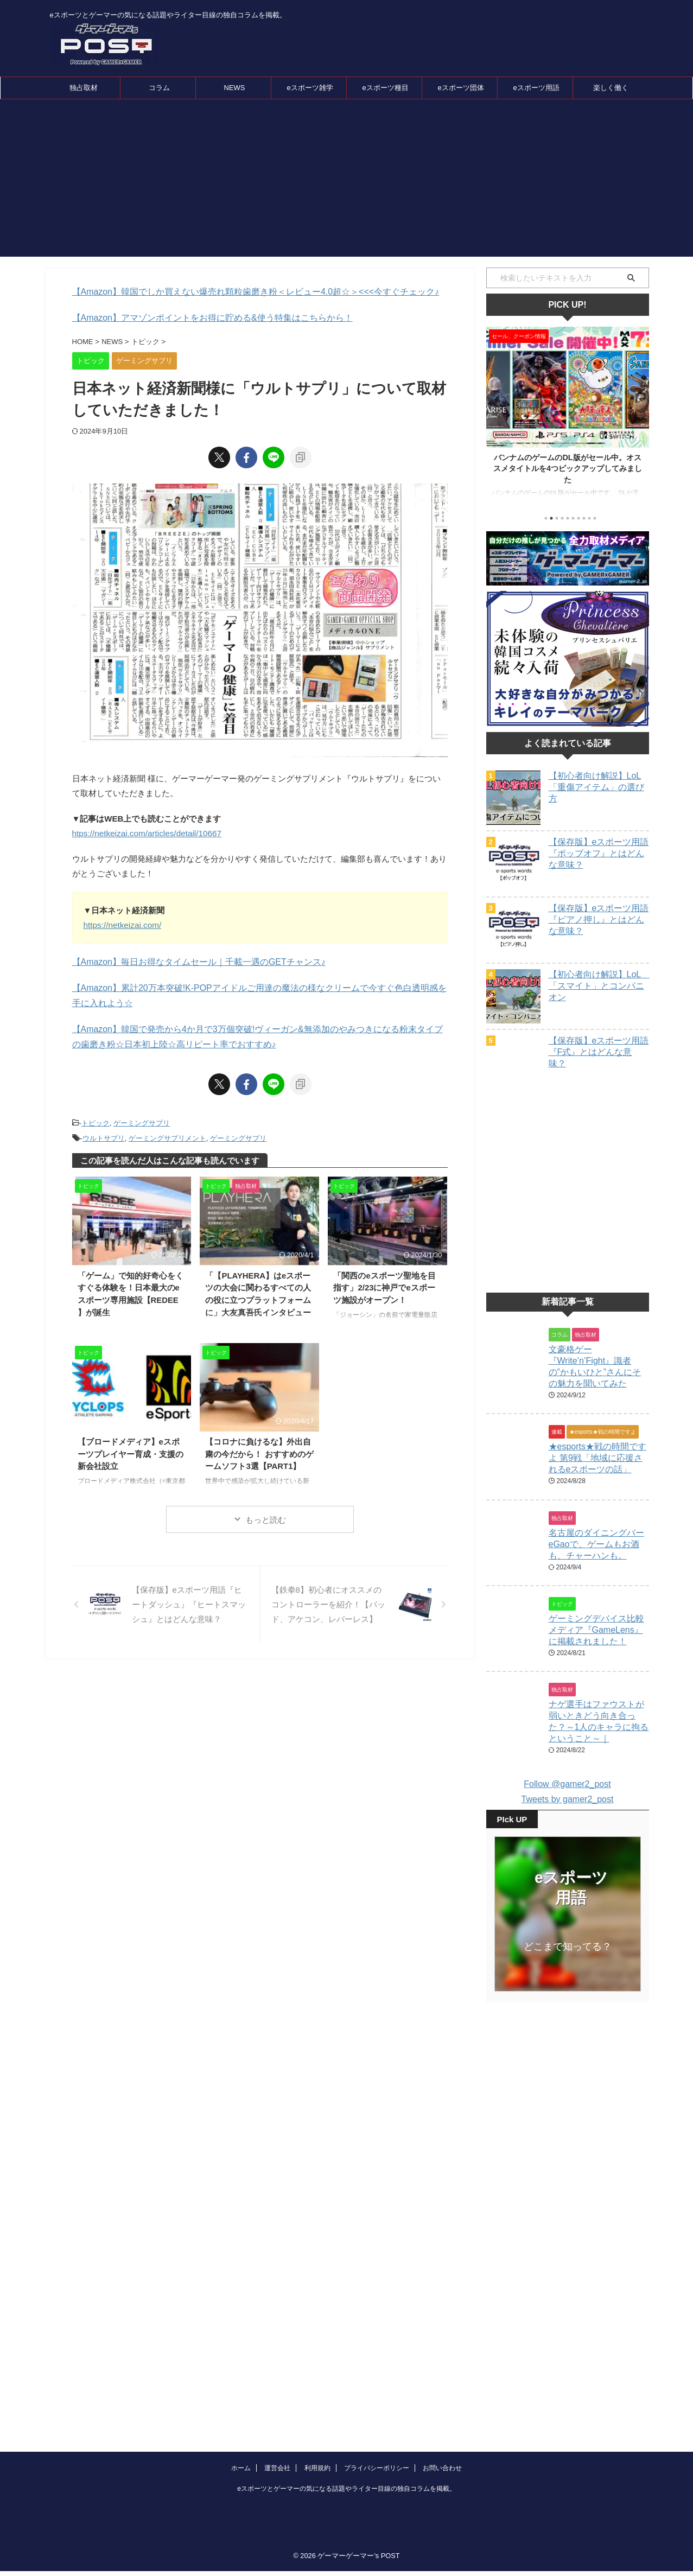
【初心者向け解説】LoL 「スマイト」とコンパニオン (599, 986)
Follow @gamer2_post (567, 1811)
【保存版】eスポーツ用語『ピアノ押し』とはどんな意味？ (599, 920)
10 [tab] (594, 518)
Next (639, 414)
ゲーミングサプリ (141, 1120)
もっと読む (265, 1515)
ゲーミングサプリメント (167, 1134)
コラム (159, 88)
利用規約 (317, 2407)
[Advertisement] (346, 181)
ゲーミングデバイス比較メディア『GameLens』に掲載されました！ (596, 1657)
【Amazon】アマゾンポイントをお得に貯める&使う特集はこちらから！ (203, 317)
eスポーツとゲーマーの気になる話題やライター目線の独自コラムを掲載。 (346, 2428)
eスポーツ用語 (536, 88)
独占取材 (83, 88)
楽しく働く (610, 88)
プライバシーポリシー (376, 2407)
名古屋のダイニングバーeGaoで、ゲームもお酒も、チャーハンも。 (596, 1571)
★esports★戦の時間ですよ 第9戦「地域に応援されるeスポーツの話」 (597, 1485)
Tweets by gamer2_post (568, 1826)
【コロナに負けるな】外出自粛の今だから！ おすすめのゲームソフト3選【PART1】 (259, 1449)
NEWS (234, 88)
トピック (95, 1120)
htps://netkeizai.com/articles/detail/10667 (145, 832)
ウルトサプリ (103, 1134)
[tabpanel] (567, 417)
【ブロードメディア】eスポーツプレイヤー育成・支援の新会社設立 (131, 1449)
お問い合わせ (442, 2407)
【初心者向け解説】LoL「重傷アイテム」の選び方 (596, 787)
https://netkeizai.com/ (122, 923)
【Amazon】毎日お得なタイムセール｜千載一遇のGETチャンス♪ (191, 960)
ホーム (241, 2407)
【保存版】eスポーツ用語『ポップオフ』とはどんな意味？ (599, 853)
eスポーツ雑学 (310, 88)
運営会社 (277, 2407)
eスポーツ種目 (385, 88)
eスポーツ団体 (460, 88)
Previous (496, 414)
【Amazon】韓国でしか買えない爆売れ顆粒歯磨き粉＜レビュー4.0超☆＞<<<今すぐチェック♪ (244, 291)
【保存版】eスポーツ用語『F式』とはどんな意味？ (599, 1052)
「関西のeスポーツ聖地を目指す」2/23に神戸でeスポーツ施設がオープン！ (384, 1282)
